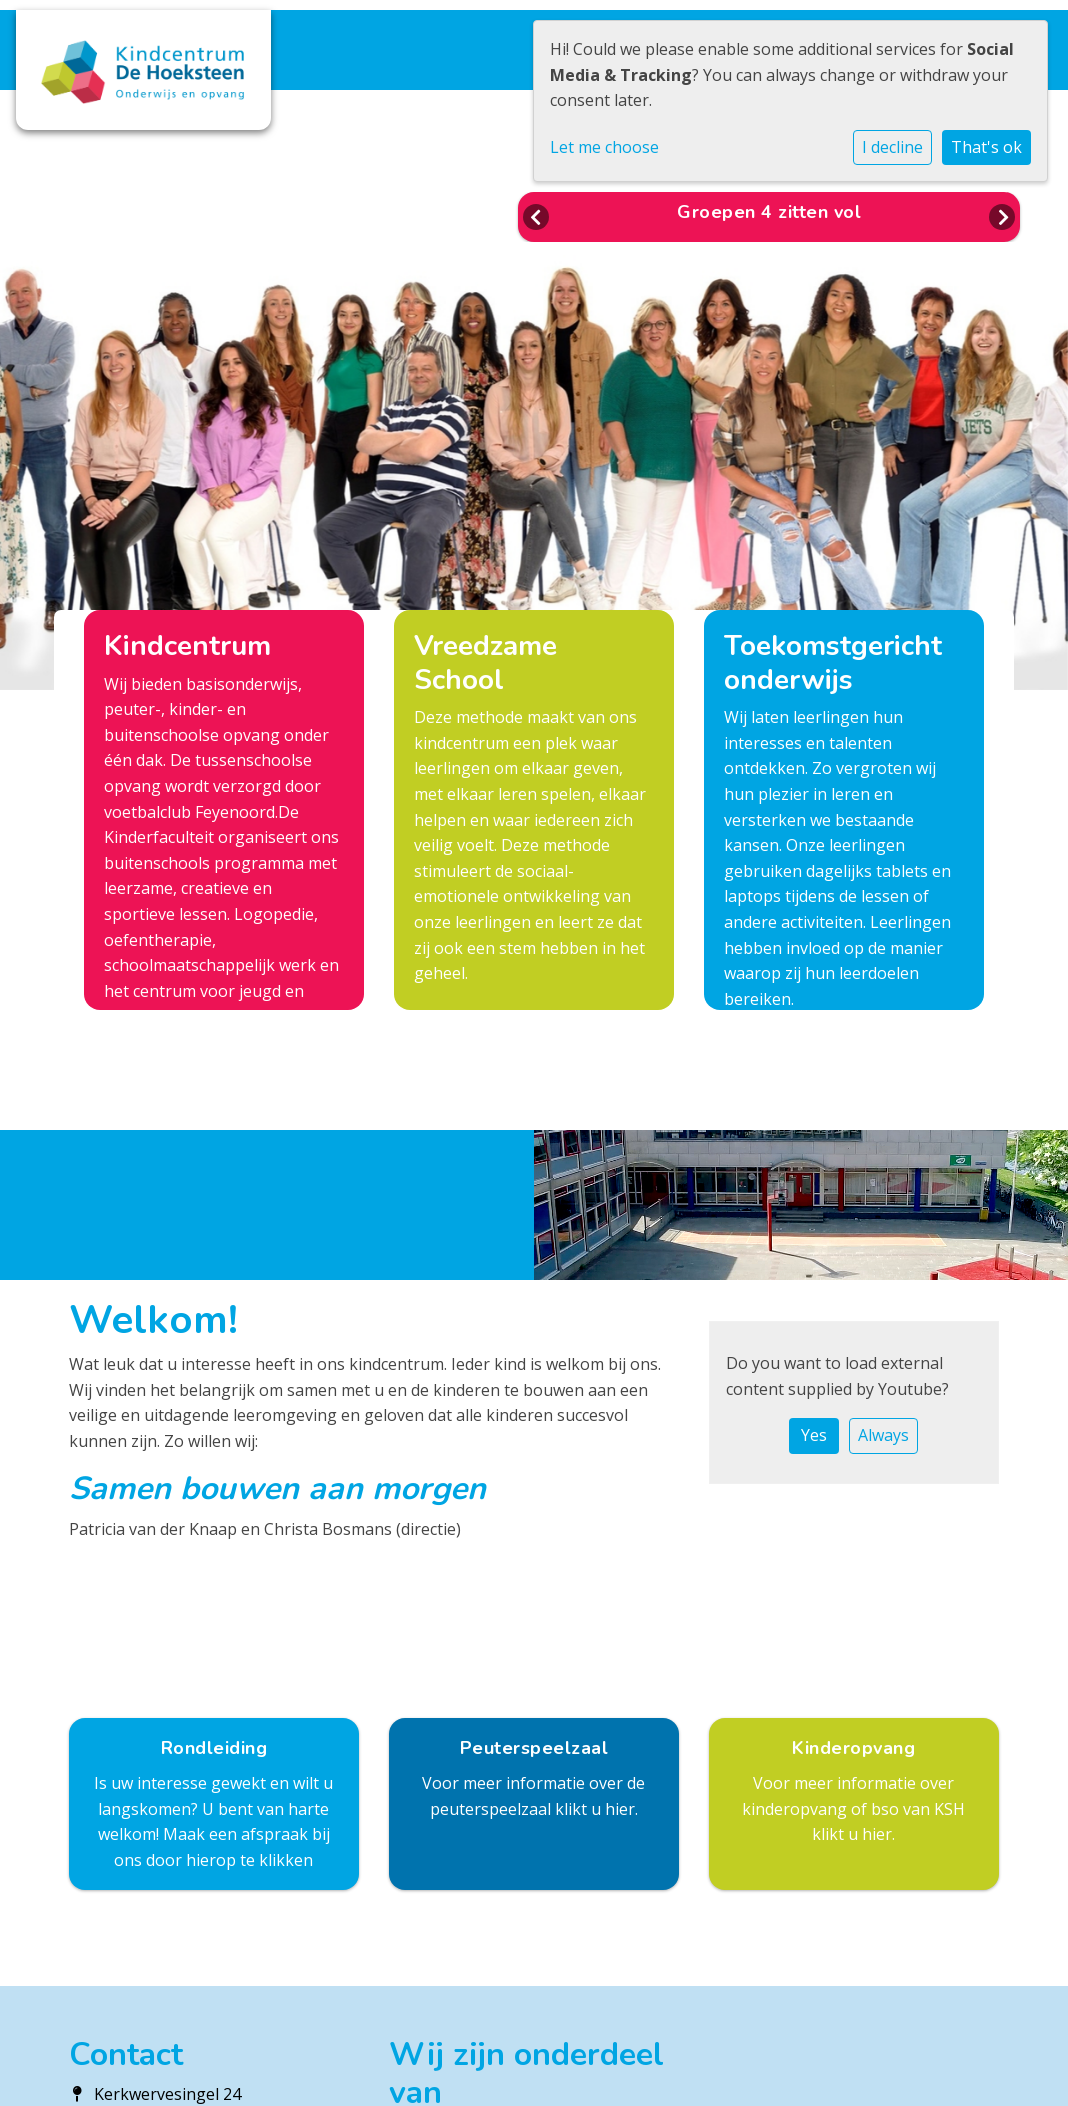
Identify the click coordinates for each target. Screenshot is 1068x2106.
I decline (892, 147)
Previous (536, 217)
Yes (814, 1435)
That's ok (986, 147)
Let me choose (604, 147)
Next (1002, 217)
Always (883, 1435)
